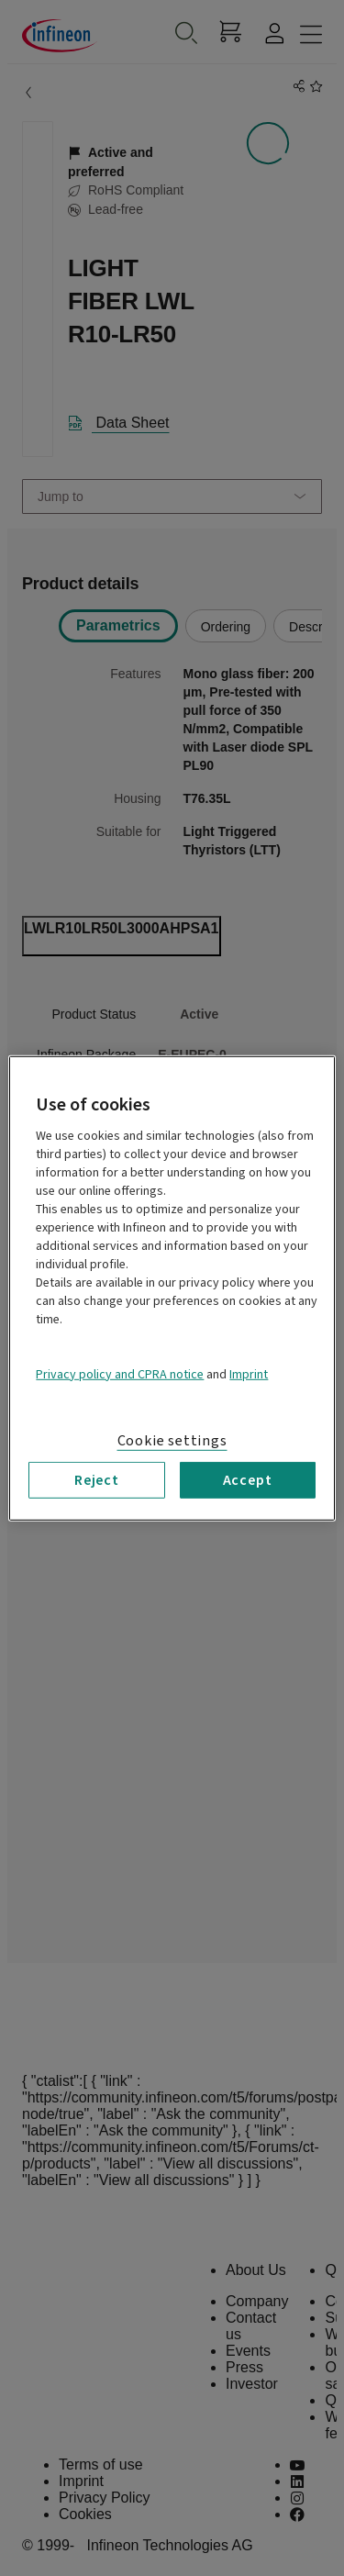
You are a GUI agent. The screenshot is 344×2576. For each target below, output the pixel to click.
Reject (96, 1479)
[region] (171, 1287)
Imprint (248, 1374)
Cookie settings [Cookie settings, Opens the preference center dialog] (172, 1440)
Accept (247, 1479)
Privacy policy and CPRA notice (120, 1374)
